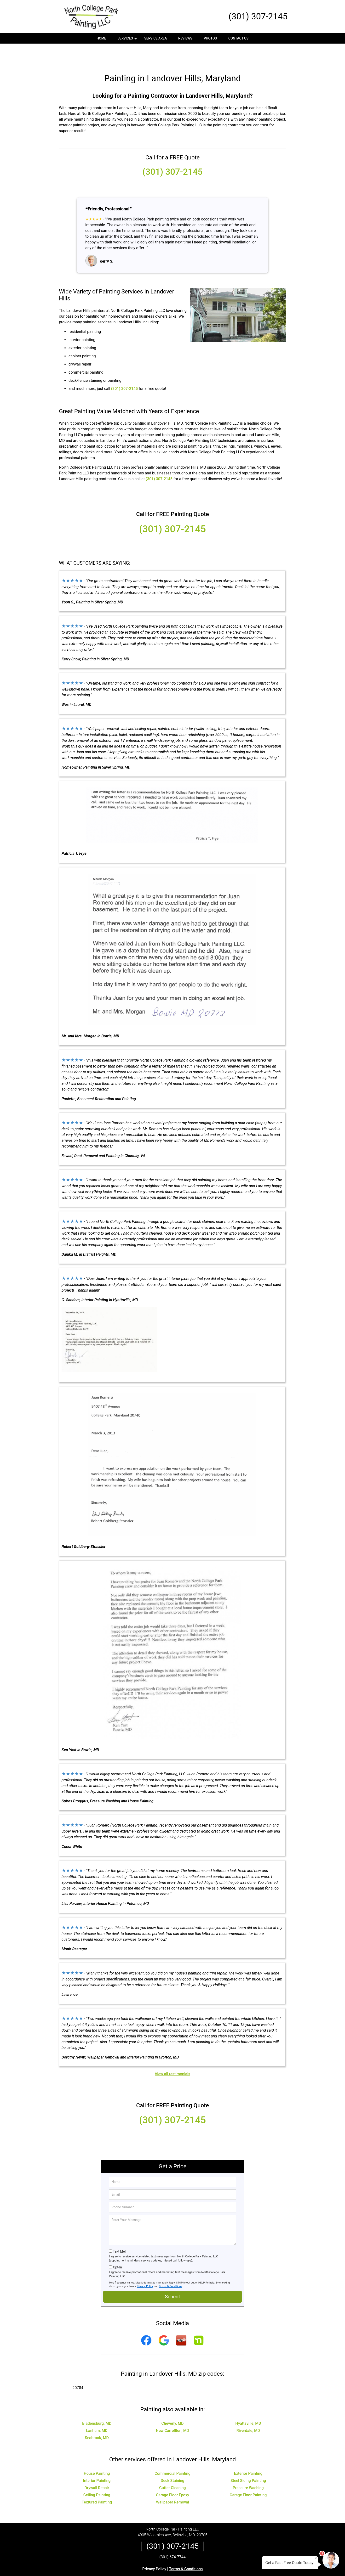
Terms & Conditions (170, 2265)
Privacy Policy (145, 2265)
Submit (172, 2275)
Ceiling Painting (96, 2473)
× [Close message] (316, 2558)
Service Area (155, 38)
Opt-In (117, 2246)
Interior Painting (97, 2459)
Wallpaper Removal (172, 2481)
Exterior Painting (248, 2452)
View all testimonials (172, 2052)
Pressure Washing (248, 2466)
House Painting (97, 2452)
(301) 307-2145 (258, 16)
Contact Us (238, 38)
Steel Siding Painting (248, 2459)
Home (101, 38)
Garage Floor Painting (248, 2473)
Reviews (185, 38)
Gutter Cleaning (172, 2466)
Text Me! (119, 2230)
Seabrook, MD (97, 2416)
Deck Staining (172, 2459)
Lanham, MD (97, 2409)
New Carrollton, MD (172, 2409)
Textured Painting (97, 2481)
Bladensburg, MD (96, 2402)
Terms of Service (207, 2566)
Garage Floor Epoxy (172, 2473)
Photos (210, 38)
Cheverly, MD (172, 2402)
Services (128, 40)
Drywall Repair (97, 2466)
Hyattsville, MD (248, 2402)
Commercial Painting (172, 2452)
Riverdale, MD (248, 2409)
